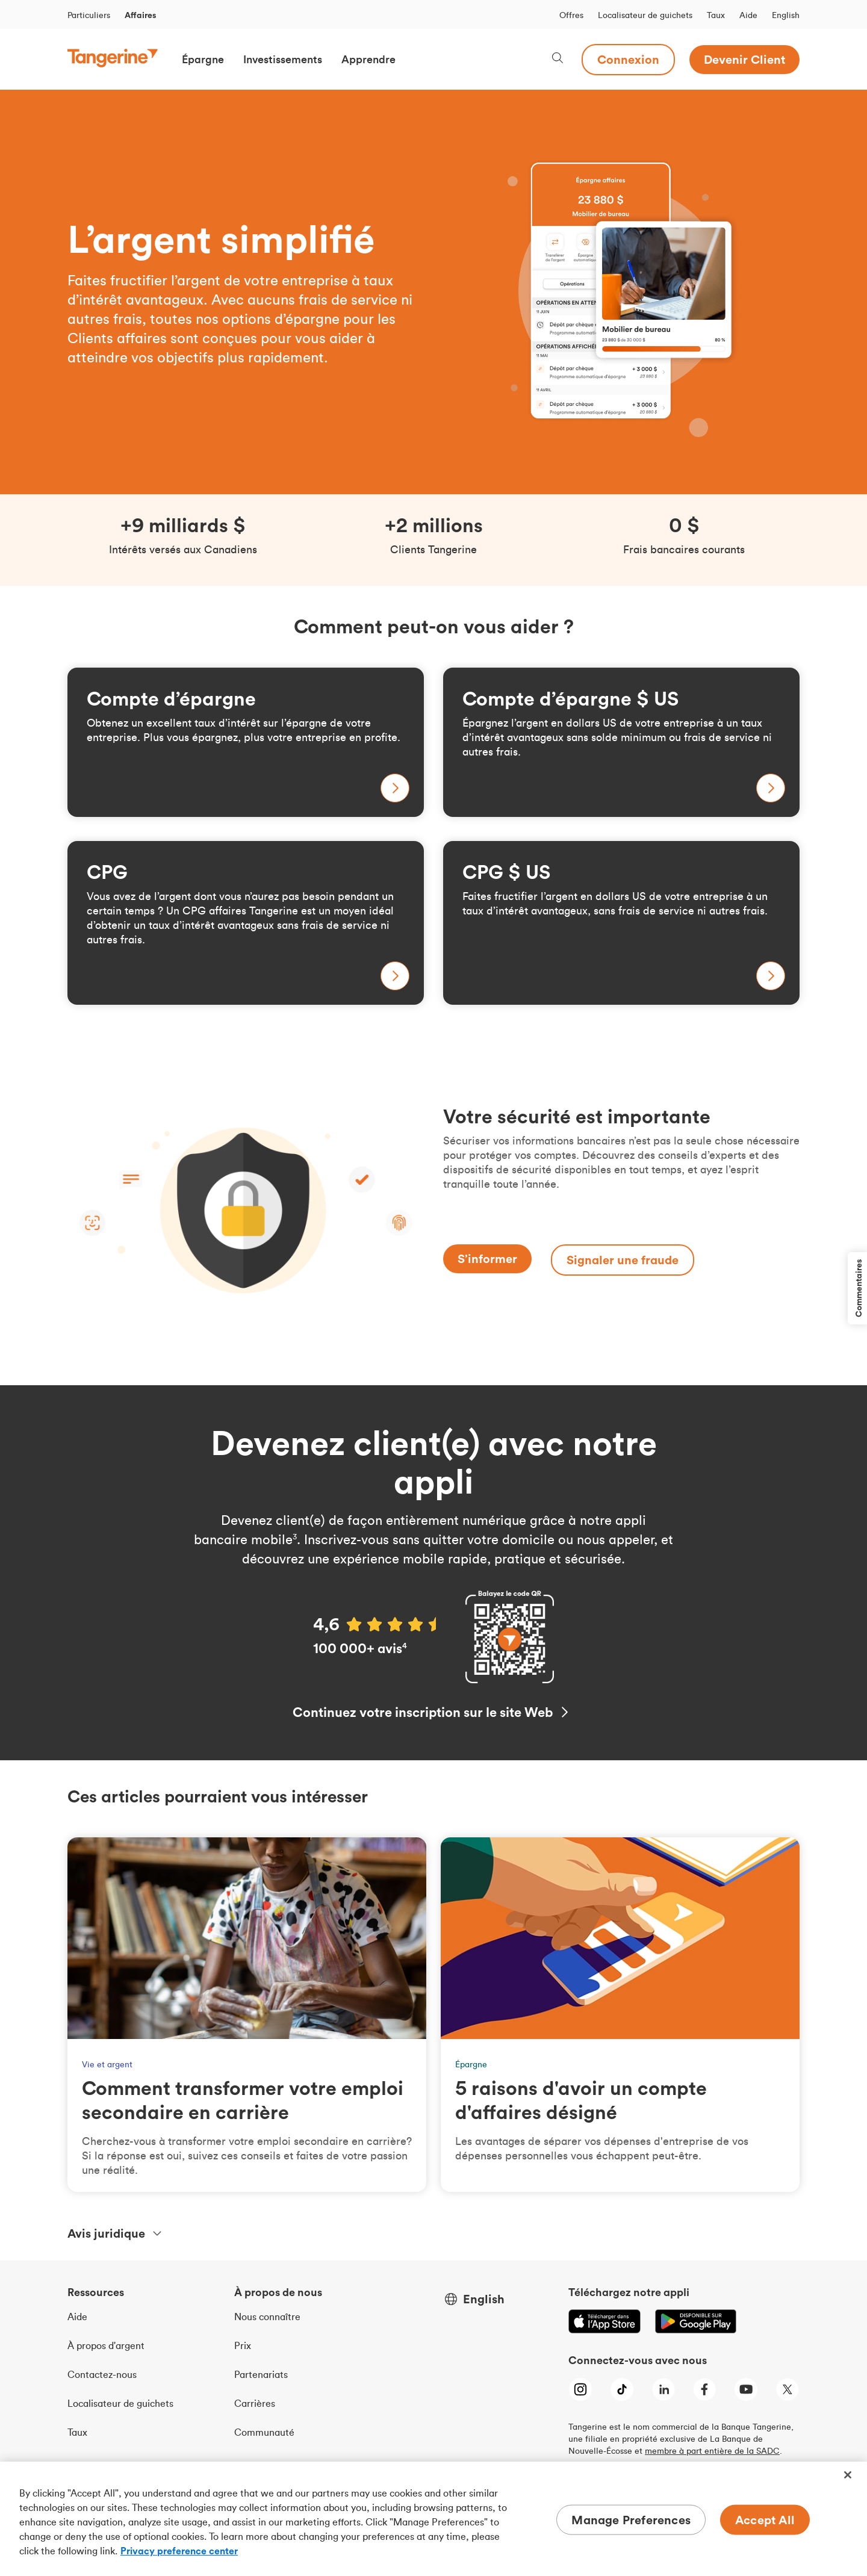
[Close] (847, 2475)
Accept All (765, 2519)
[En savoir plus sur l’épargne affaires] (245, 742)
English (786, 15)
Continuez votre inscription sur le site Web (423, 1712)
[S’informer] (487, 1258)
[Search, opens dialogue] (557, 59)
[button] (203, 60)
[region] (433, 2519)
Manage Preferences (631, 2519)
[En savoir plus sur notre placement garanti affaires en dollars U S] (621, 923)
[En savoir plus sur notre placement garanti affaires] (245, 923)
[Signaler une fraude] (622, 1260)
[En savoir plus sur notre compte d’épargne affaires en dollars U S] (621, 742)
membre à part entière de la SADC (712, 2450)
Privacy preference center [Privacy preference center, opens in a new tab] (179, 2551)
